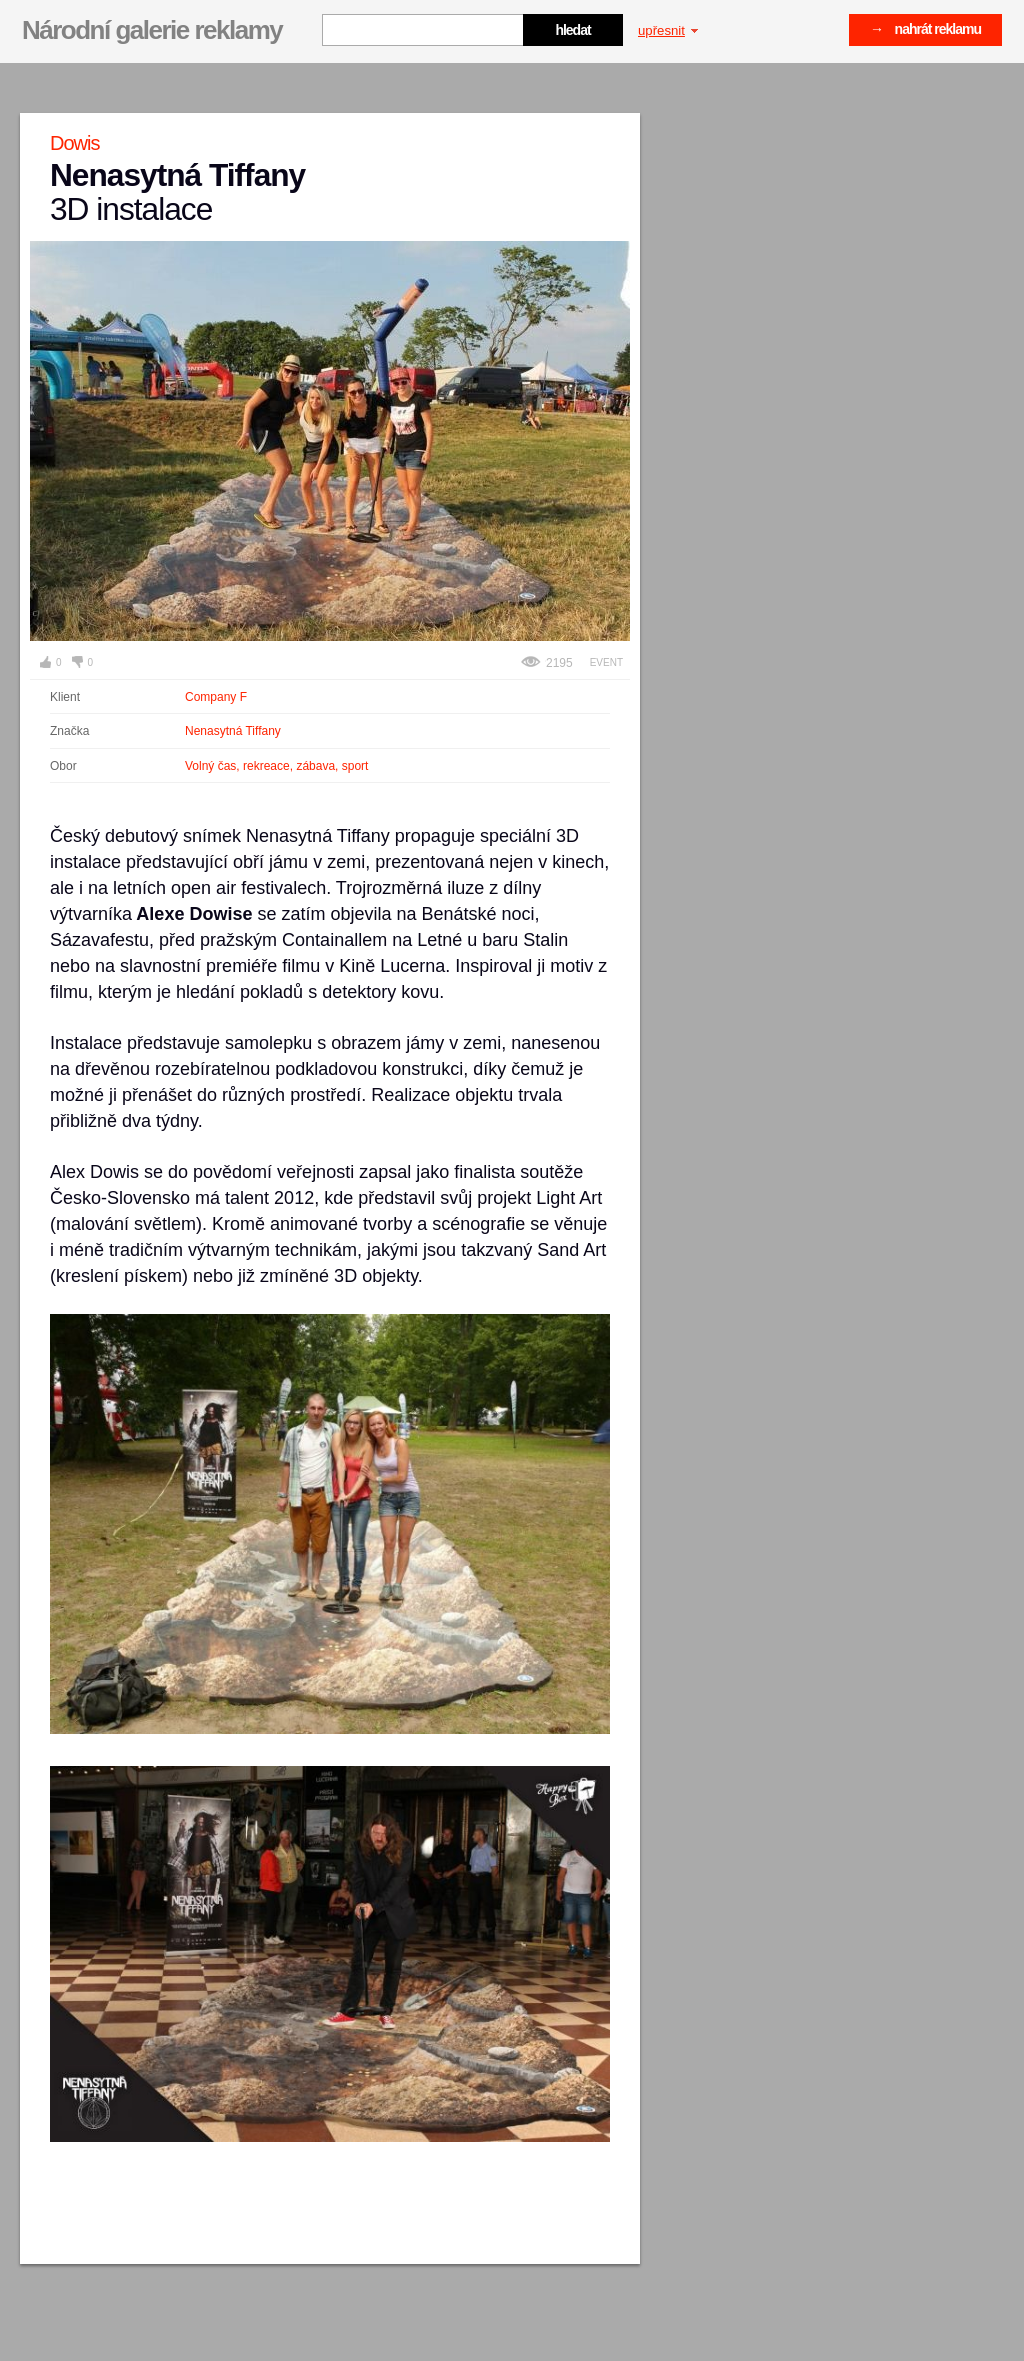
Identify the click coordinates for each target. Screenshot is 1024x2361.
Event (606, 662)
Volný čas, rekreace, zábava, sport (276, 766)
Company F (216, 697)
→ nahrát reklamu (925, 29)
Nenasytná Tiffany (233, 731)
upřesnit (668, 30)
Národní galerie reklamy (152, 30)
